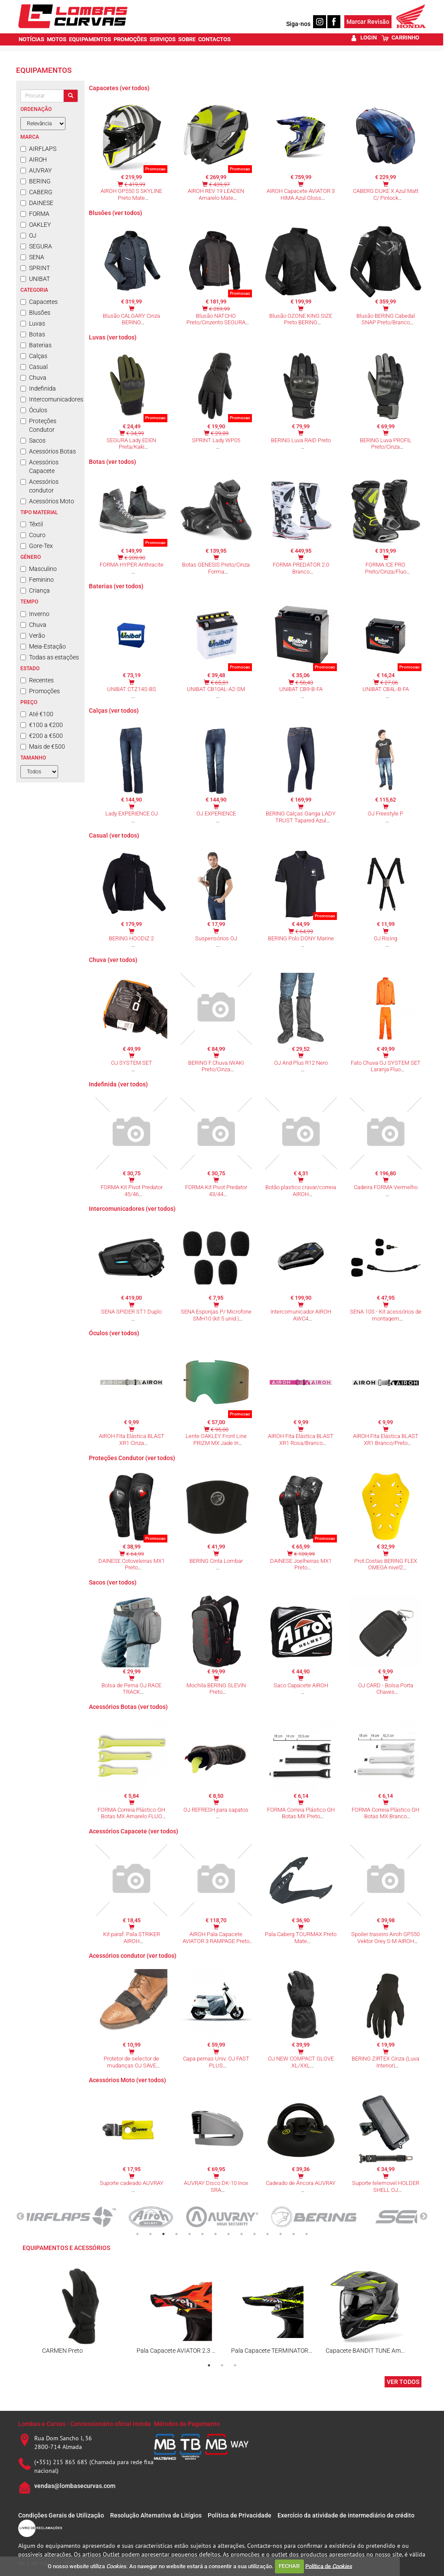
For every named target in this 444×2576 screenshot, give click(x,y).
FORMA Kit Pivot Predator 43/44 (216, 1190)
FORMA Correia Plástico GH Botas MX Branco (385, 1813)
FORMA (34, 213)
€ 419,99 (134, 184)
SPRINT (35, 267)
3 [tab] (163, 2234)
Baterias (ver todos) (116, 586)
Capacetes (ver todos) (119, 88)
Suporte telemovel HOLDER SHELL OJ (385, 2186)
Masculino (38, 568)
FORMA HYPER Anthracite (131, 564)
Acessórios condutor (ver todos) (132, 1955)
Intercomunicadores (50, 399)
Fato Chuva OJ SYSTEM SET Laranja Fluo (386, 1066)
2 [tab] (150, 2234)
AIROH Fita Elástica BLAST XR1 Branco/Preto (385, 1439)
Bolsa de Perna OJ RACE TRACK (131, 1689)
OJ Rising (385, 938)
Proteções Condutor (38, 425)
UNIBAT (35, 278)
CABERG (36, 192)
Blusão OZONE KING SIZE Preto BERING (300, 319)
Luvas (32, 323)
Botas (32, 334)
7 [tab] (215, 2234)
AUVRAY (36, 170)
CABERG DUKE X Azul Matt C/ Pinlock (385, 194)
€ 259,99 (219, 309)
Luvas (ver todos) (113, 337)
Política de (328, 2566)
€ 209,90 (134, 557)
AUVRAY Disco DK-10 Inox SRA (216, 2186)
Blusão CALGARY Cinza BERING (131, 319)
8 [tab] (228, 2234)
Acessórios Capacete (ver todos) (133, 1831)
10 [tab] (254, 2234)
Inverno (34, 613)
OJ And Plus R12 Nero (301, 1063)
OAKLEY (35, 224)
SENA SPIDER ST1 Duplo (131, 1311)
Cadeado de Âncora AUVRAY (301, 2183)
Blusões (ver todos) (115, 212)
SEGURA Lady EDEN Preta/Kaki (131, 443)
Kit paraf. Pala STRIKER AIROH (131, 1937)
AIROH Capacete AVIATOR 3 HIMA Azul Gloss (301, 194)
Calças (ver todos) (114, 710)
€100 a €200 (41, 724)
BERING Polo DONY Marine (301, 938)
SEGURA (36, 246)
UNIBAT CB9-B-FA (301, 689)
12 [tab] (280, 2234)
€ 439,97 (219, 184)
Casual (34, 366)
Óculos (33, 410)
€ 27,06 (389, 682)
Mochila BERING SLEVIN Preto (216, 1689)
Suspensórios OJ (216, 938)
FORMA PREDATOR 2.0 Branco (301, 568)
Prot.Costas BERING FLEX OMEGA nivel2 (385, 1564)
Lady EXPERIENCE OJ (131, 813)
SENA (32, 257)
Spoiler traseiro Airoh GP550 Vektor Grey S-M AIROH (385, 1937)
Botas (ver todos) (112, 461)
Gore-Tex (36, 545)
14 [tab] (306, 2234)
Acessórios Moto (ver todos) (127, 2080)
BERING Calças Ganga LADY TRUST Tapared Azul (301, 817)
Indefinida (38, 388)
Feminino (37, 579)
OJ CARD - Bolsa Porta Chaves (385, 1689)
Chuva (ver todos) (113, 959)
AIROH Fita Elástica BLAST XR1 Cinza (131, 1439)
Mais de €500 (42, 746)
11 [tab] (267, 2234)
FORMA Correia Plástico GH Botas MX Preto (301, 1813)
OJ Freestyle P (385, 813)
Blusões (35, 312)
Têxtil (31, 524)
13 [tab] (293, 2234)
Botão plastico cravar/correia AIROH (300, 1190)
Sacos (33, 440)
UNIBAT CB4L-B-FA (385, 689)
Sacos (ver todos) (113, 1582)
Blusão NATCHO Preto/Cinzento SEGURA (215, 319)
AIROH (33, 159)
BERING (35, 181)
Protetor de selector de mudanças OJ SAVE (131, 2062)
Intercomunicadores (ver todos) (132, 1208)
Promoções (40, 691)
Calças (33, 355)
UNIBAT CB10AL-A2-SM (216, 689)
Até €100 (36, 714)
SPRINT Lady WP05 (216, 440)
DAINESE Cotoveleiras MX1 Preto (131, 1564)
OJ (28, 235)
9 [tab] (241, 2234)
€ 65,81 (220, 682)
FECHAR (289, 2566)
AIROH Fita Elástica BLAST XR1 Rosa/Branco (300, 1439)
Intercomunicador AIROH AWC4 (301, 1315)
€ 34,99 (135, 433)
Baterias (36, 345)
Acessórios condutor (39, 486)
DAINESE (36, 202)
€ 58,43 (304, 682)
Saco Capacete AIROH (301, 1685)
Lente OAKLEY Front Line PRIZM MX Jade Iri (216, 1439)
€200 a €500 (41, 735)
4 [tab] (176, 2234)
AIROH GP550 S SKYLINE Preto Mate (131, 194)
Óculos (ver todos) (114, 1333)
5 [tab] (189, 2234)
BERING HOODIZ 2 (131, 938)
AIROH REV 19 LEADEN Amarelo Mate (216, 194)
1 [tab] (137, 2234)
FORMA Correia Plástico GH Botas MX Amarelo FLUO (131, 1813)
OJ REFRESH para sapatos (215, 1809)
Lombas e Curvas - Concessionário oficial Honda (84, 2423)
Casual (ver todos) (114, 835)
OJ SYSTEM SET (131, 1063)
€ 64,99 (304, 931)
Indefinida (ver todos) (118, 1084)
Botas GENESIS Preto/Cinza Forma (216, 568)
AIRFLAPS (38, 148)
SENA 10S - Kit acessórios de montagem (385, 1315)
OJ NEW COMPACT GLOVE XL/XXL (301, 2062)
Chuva (33, 377)
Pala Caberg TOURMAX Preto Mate (300, 1937)
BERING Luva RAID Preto (301, 440)
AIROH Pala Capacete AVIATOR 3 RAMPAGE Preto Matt (216, 1941)
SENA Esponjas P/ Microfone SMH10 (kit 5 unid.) (216, 1315)
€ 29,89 (220, 433)
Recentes (37, 680)
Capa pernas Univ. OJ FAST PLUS (216, 2062)
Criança (35, 590)
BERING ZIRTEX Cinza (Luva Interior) (385, 2062)
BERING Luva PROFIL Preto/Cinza (385, 443)
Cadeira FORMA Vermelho (386, 1187)
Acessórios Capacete (39, 466)
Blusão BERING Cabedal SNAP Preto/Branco (385, 319)
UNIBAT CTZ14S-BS (131, 689)
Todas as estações (49, 657)
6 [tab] (202, 2234)
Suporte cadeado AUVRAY (131, 2183)
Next (423, 2216)
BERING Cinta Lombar (216, 1561)
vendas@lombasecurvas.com (74, 2485)
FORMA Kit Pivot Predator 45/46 (132, 1190)
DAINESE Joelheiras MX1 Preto (301, 1564)
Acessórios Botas (48, 451)
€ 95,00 (220, 1429)
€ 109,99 (304, 1554)
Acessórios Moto (47, 501)
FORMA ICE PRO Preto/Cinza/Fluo (385, 568)
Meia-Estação (43, 646)
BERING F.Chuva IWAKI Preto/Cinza (216, 1066)
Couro (33, 535)
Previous (20, 2216)
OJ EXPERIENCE (216, 813)
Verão (32, 635)
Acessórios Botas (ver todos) (128, 1706)
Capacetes (39, 301)
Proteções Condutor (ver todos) (132, 1457)
